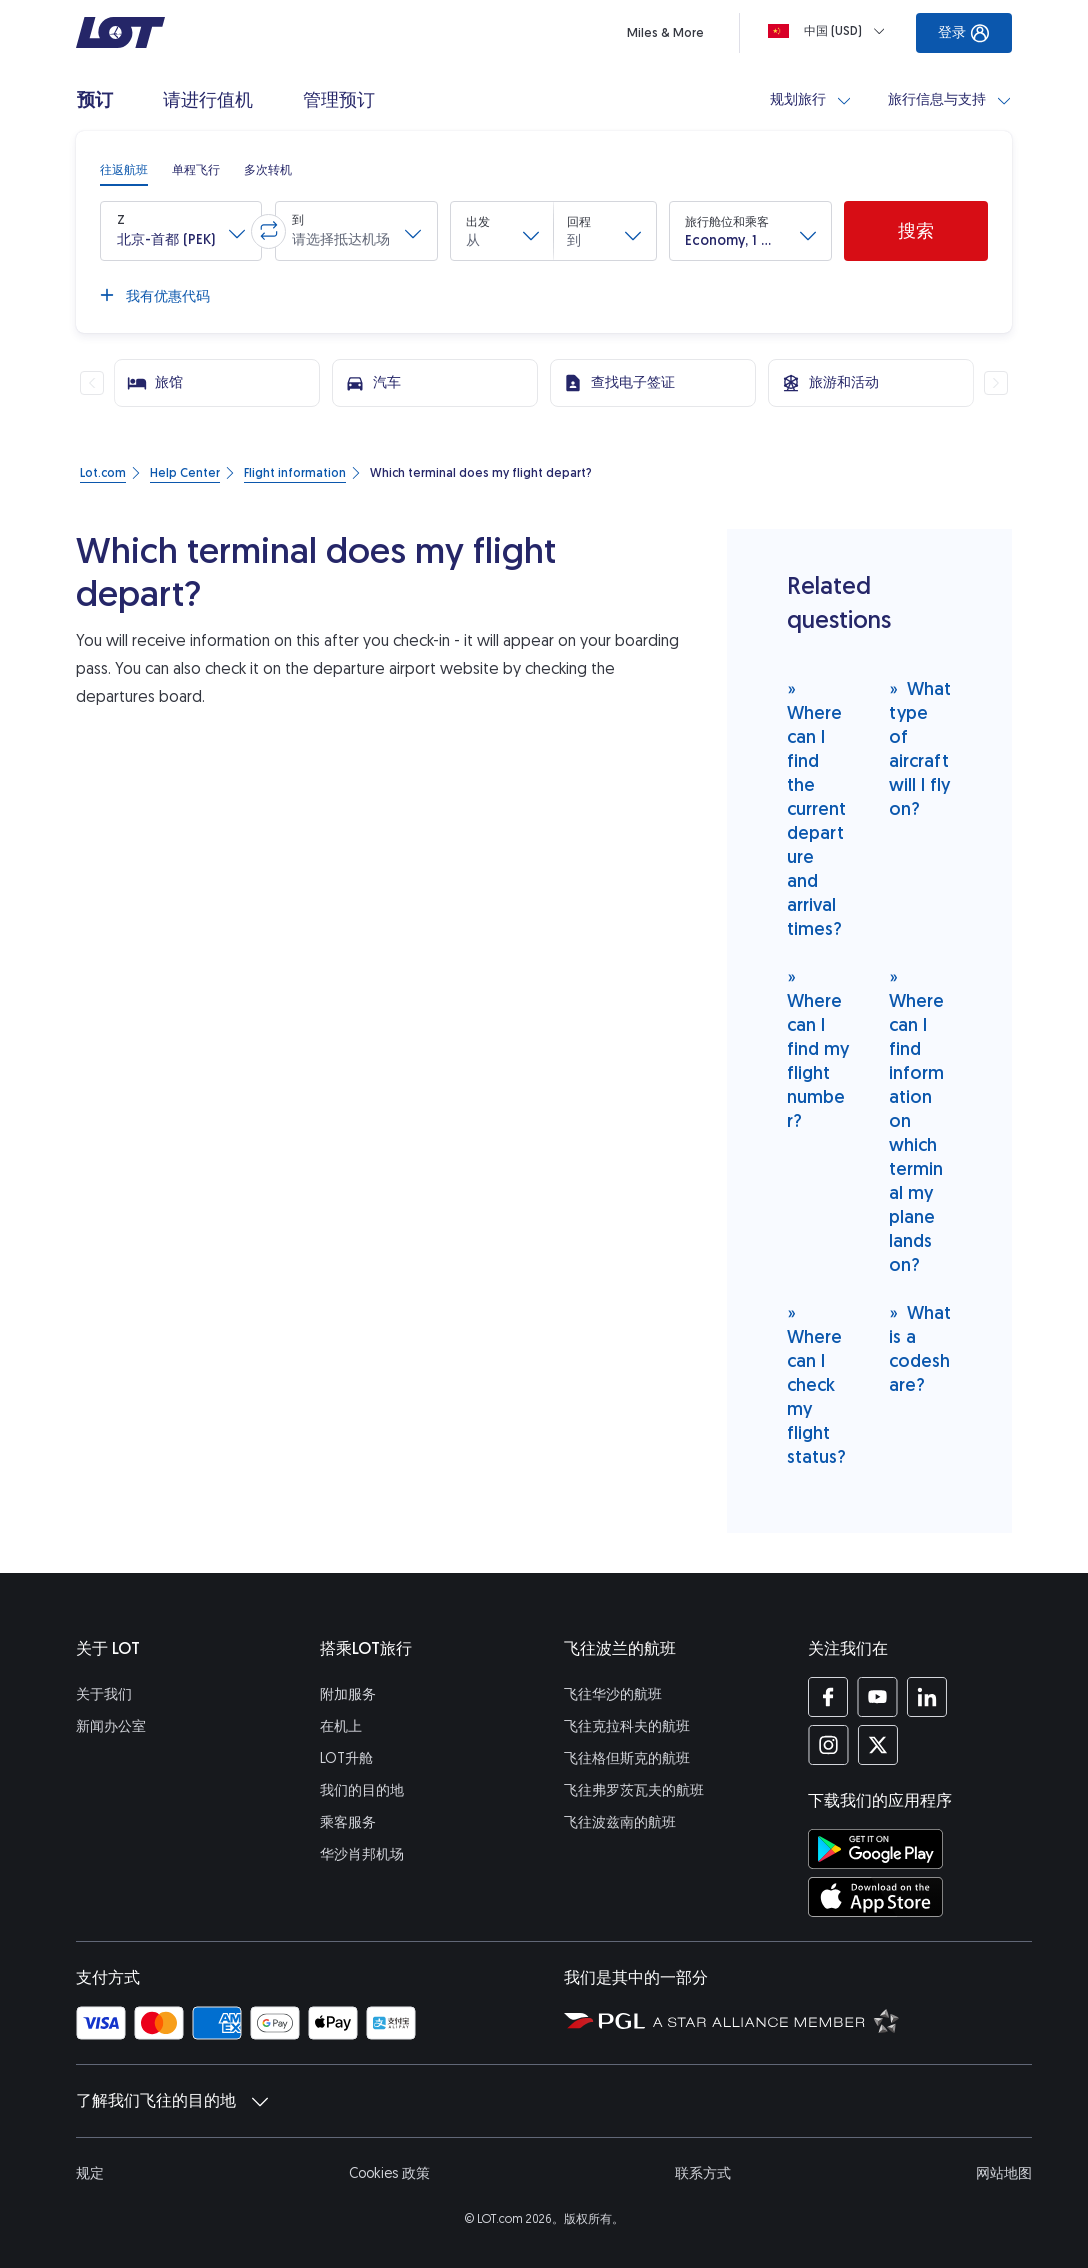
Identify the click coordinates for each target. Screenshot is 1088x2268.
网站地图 (1004, 2173)
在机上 (341, 1726)
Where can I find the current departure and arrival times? (816, 808)
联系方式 (703, 2173)
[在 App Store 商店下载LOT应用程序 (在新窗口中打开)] (875, 1897)
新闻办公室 (111, 1726)
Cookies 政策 (389, 2173)
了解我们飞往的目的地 (172, 2101)
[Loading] (830, 31)
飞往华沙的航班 (613, 1694)
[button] (181, 231)
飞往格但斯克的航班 (627, 1758)
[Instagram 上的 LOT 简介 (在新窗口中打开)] (828, 1745)
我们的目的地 (362, 1790)
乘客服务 (348, 1822)
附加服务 (348, 1694)
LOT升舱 (346, 1758)
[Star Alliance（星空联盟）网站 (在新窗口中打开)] (776, 2020)
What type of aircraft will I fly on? (920, 748)
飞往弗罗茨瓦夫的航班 (634, 1790)
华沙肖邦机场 (362, 1854)
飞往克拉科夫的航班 (627, 1726)
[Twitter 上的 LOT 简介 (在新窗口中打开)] (877, 1745)
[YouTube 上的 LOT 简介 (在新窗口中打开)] (877, 1697)
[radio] (124, 170)
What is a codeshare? (920, 1348)
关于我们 (104, 1694)
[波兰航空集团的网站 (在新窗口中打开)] (604, 2020)
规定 (90, 2173)
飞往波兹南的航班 (620, 1822)
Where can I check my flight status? (816, 1384)
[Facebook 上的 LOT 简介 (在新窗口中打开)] (828, 1697)
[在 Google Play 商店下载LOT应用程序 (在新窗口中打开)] (875, 1849)
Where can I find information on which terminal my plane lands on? (916, 1120)
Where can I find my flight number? (818, 1048)
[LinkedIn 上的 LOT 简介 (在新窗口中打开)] (926, 1697)
